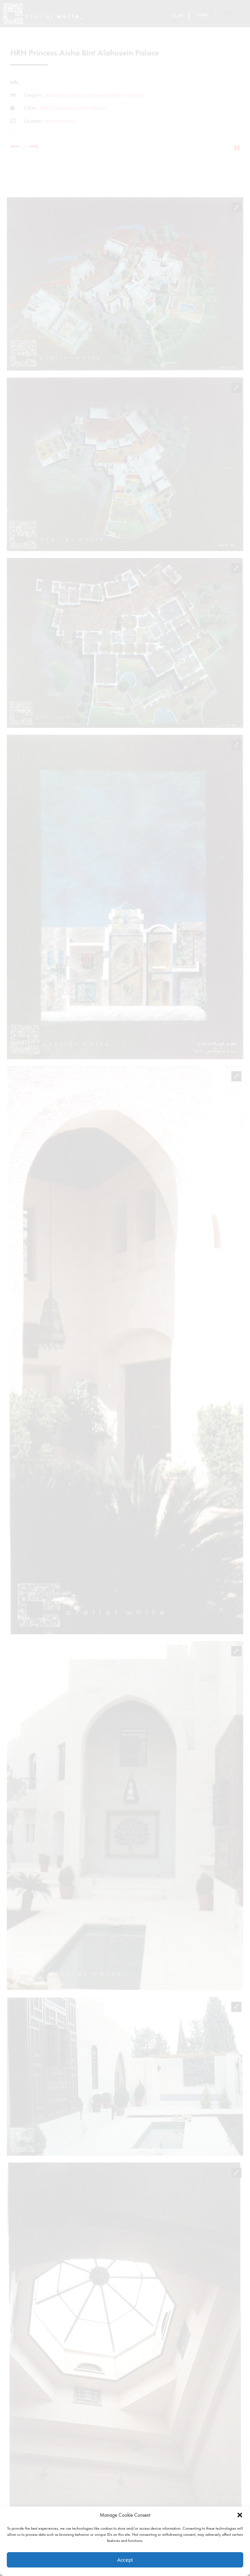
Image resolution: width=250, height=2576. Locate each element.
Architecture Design (65, 95)
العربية (177, 15)
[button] (239, 2515)
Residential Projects (107, 95)
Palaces (136, 95)
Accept (125, 2560)
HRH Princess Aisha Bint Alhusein (73, 108)
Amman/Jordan (59, 121)
